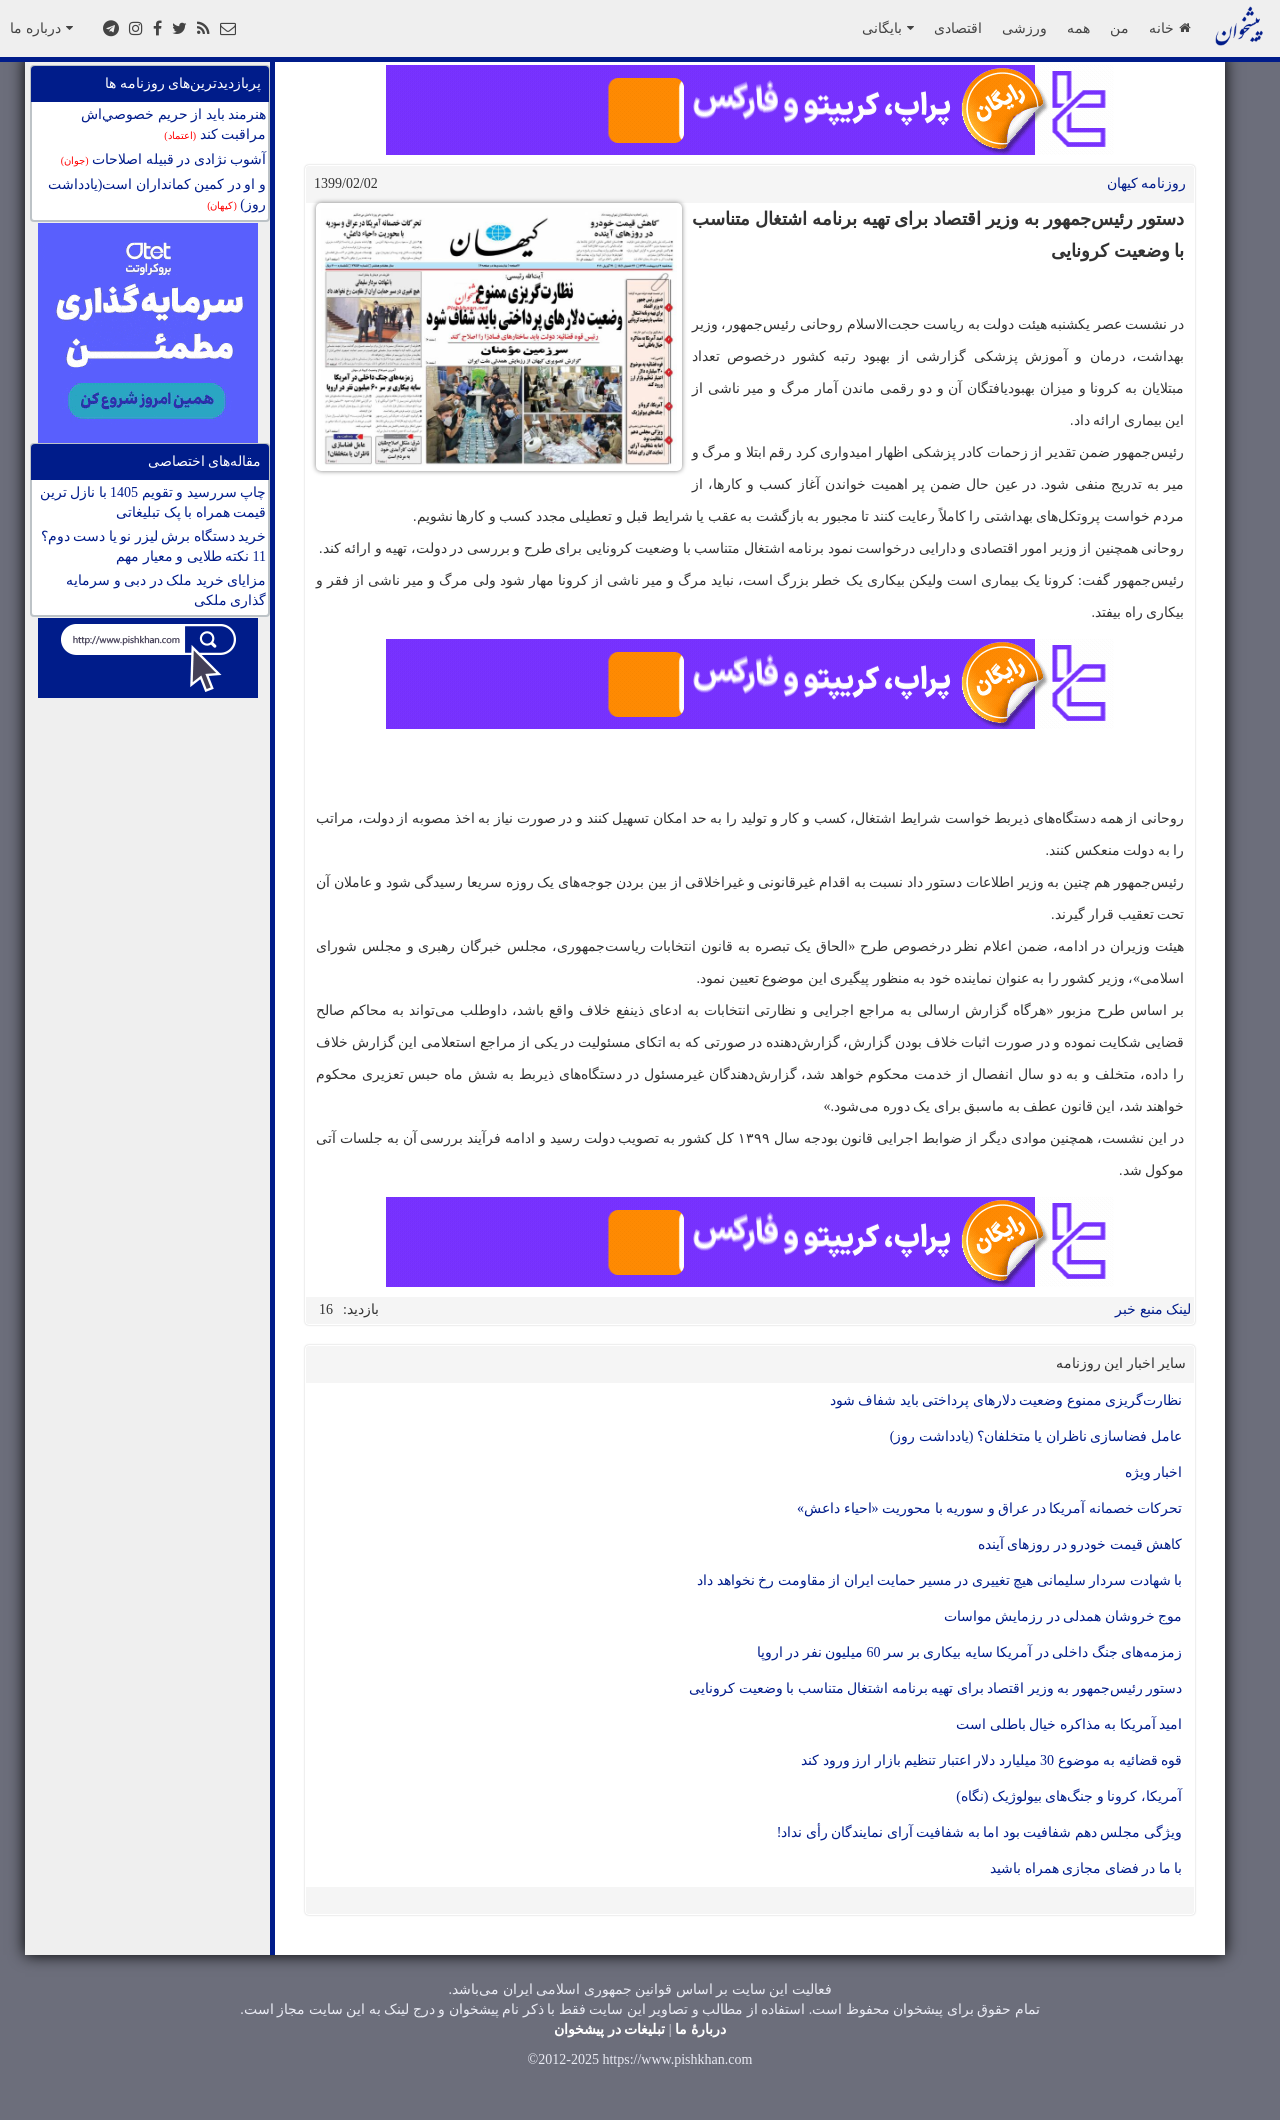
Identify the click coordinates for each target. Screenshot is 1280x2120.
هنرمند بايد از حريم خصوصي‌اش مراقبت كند (173, 124)
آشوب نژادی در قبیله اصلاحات (163, 159)
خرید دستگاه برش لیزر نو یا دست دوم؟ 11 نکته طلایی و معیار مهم (154, 546)
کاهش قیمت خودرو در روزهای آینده (1080, 1544)
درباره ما (41, 28)
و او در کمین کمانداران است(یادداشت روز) (157, 194)
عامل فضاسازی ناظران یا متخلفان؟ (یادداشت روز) (1036, 1436)
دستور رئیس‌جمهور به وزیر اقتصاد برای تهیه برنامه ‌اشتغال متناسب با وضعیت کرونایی (935, 1688)
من (1119, 28)
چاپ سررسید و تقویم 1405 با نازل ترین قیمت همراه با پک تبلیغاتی (153, 502)
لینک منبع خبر (1153, 1309)
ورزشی (1024, 28)
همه (1078, 28)
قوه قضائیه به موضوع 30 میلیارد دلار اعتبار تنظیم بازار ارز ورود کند (991, 1760)
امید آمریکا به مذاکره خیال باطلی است (1069, 1724)
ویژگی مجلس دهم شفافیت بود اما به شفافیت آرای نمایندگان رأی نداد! (979, 1832)
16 (326, 1309)
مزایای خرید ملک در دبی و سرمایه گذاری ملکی (166, 590)
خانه (1169, 28)
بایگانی (888, 28)
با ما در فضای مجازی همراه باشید (1086, 1868)
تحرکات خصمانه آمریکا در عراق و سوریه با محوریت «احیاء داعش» (989, 1508)
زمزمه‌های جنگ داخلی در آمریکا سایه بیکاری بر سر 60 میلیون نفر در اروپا (970, 1652)
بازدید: (361, 1309)
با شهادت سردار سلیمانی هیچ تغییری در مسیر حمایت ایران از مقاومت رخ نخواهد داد (939, 1580)
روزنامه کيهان (1147, 183)
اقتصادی (958, 28)
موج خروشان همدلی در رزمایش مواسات (1063, 1616)
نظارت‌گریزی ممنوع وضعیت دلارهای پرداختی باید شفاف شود (1006, 1400)
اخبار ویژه (1154, 1472)
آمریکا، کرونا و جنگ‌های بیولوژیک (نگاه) (1069, 1796)
